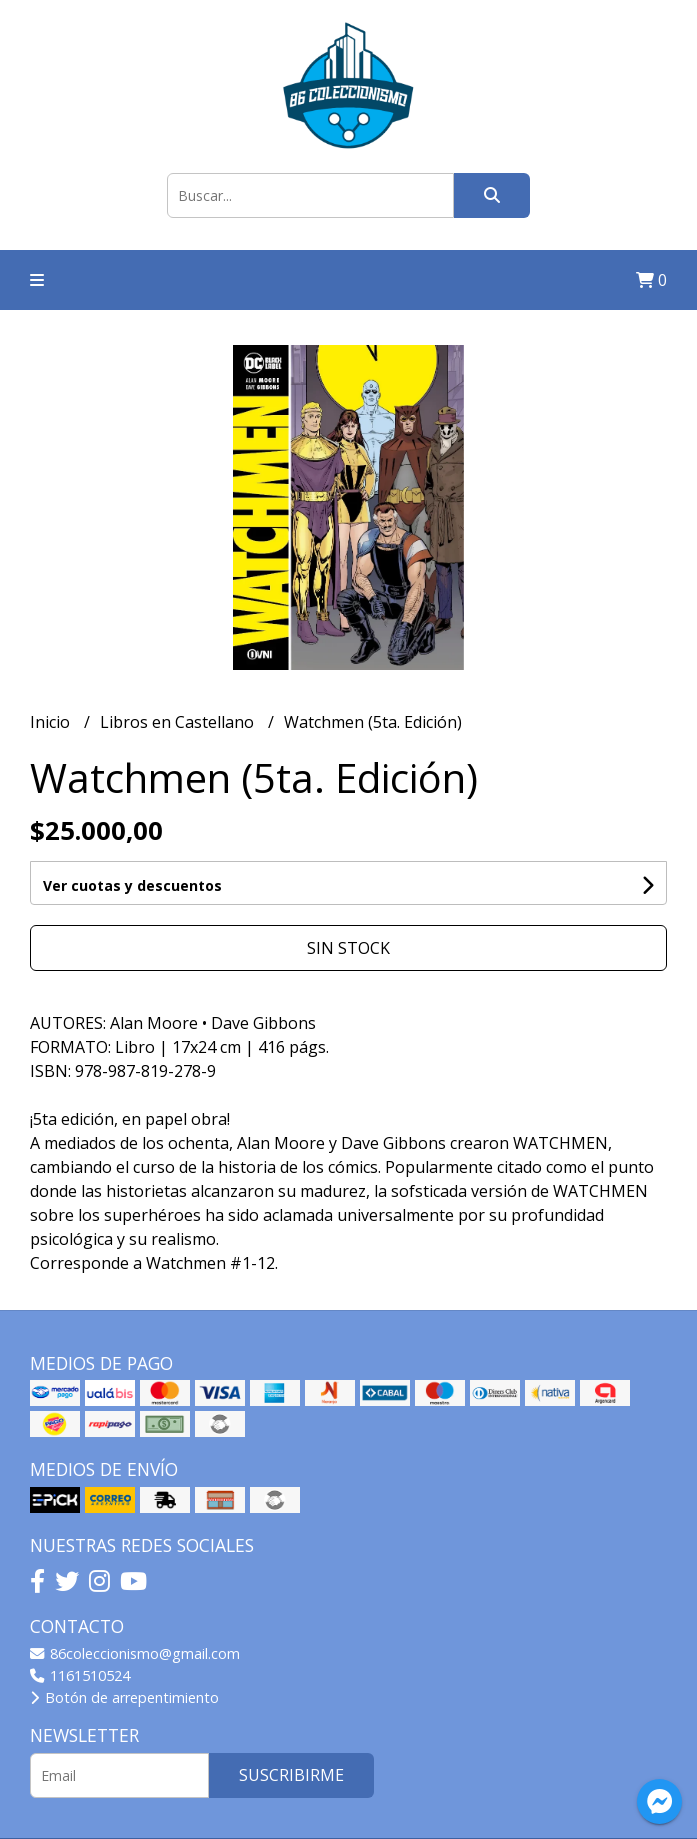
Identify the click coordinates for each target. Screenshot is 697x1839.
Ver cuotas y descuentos (132, 885)
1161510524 (80, 1675)
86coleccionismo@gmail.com (135, 1653)
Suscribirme (291, 1775)
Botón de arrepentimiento (124, 1697)
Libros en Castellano (179, 722)
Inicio (52, 722)
